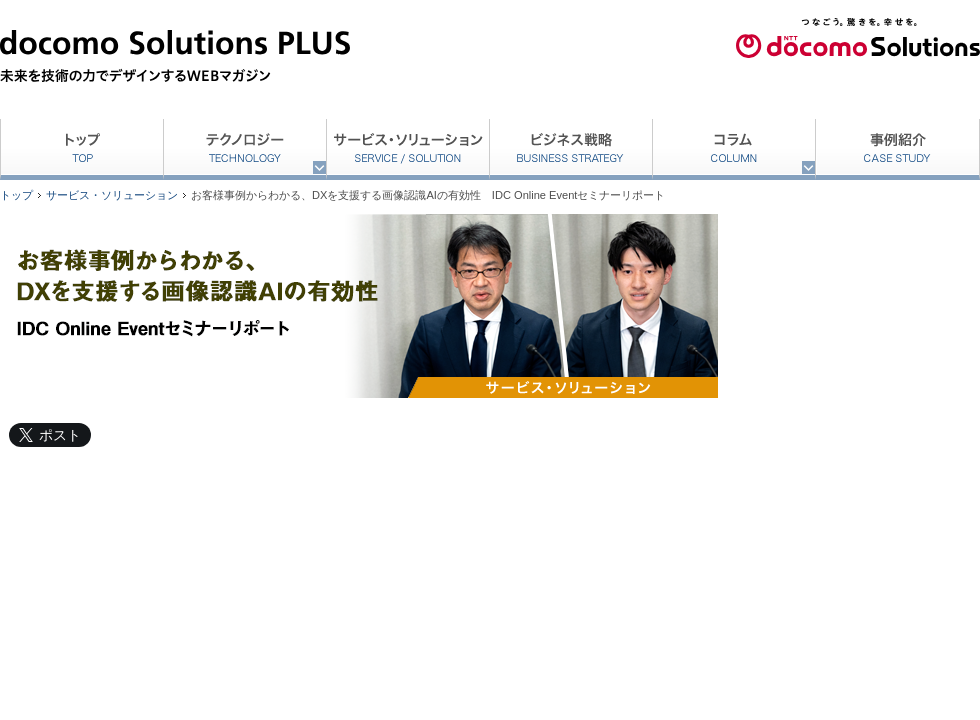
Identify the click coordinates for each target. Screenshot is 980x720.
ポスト (60, 435)
